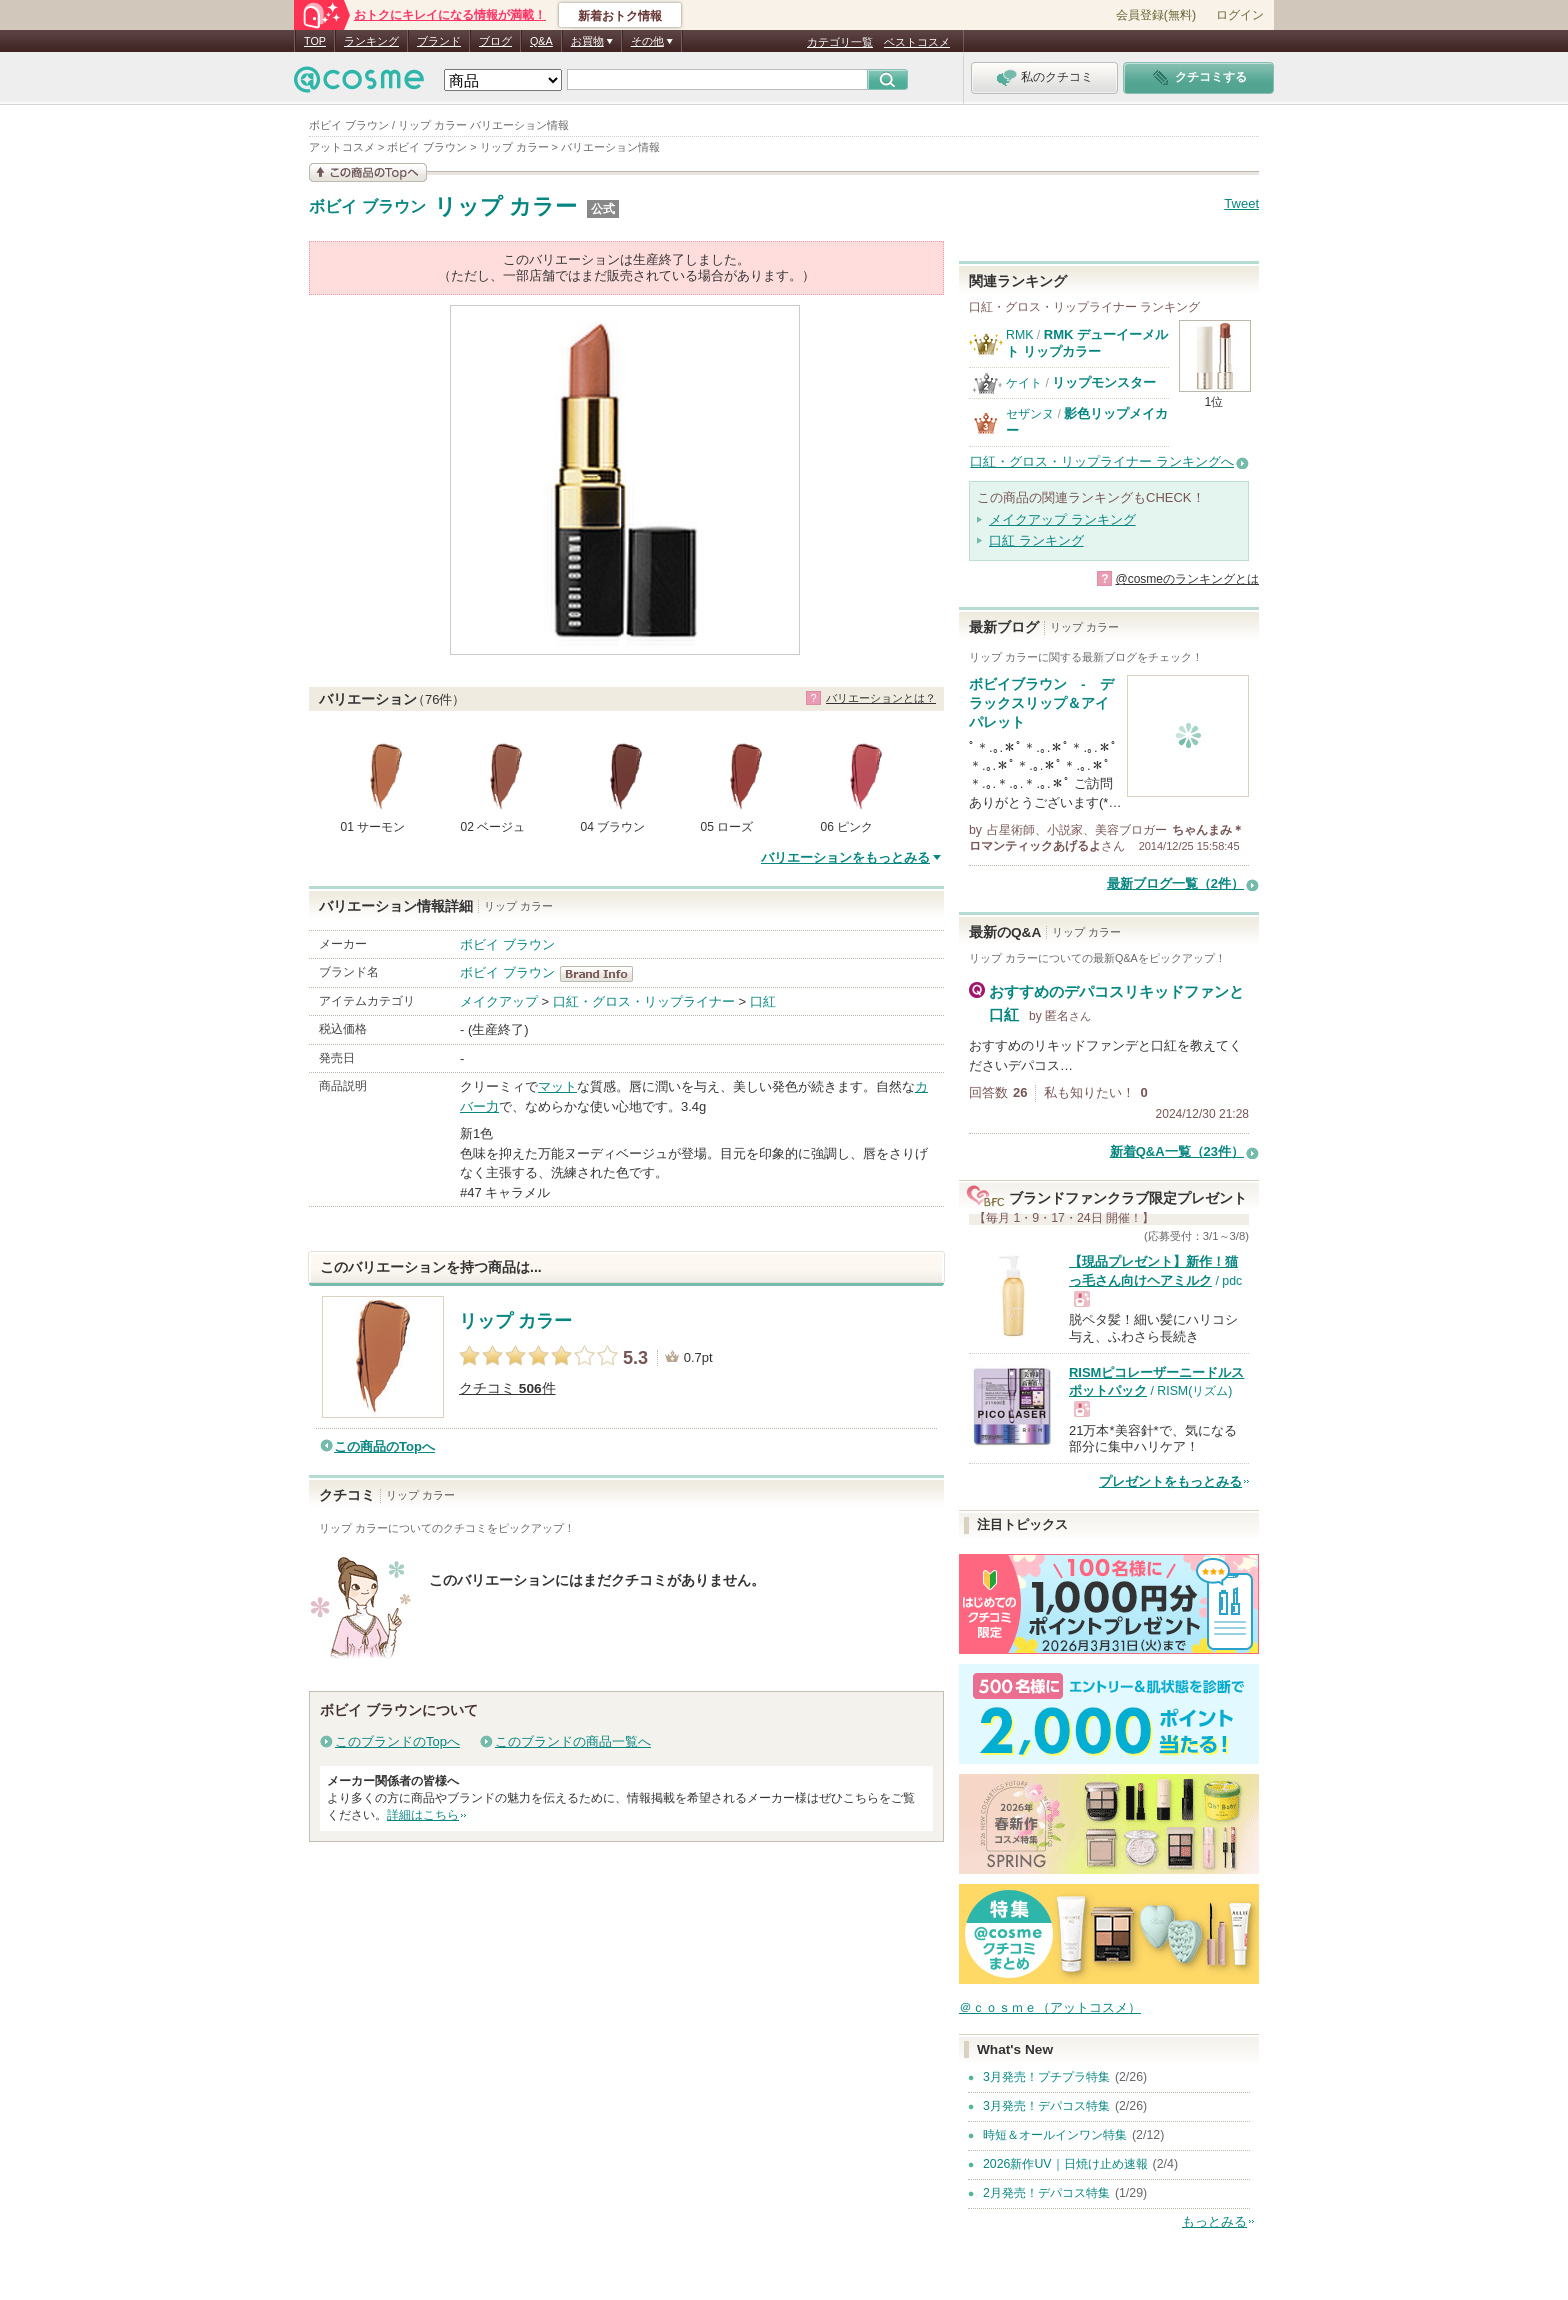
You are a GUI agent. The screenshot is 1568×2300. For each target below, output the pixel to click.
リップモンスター (1104, 382)
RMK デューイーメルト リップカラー (1087, 342)
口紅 (763, 1001)
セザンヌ (1030, 414)
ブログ (495, 41)
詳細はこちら (423, 1815)
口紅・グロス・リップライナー (644, 1001)
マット (557, 1086)
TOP (315, 41)
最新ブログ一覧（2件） (1175, 883)
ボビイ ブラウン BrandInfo (602, 974)
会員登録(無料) (1156, 15)
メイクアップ (499, 1001)
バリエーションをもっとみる (845, 857)
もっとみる (1214, 2221)
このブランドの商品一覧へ (573, 1741)
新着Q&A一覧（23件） (1177, 1151)
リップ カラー (505, 206)
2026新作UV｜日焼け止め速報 (1065, 2164)
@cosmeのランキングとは (1187, 579)
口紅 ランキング (1036, 540)
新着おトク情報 (620, 16)
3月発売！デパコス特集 (1046, 2106)
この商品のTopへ (384, 1446)
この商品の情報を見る (368, 172)
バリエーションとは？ (881, 698)
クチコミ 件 (507, 1388)
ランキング (371, 41)
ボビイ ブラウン (367, 207)
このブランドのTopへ (397, 1741)
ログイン (1240, 15)
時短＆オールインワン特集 (1055, 2135)
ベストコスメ (917, 42)
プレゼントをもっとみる (1170, 1481)
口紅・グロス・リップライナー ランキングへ (1102, 461)
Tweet (1241, 203)
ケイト (1024, 383)
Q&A (541, 41)
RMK (1019, 335)
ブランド (439, 41)
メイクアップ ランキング (1062, 519)
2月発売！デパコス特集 (1046, 2193)
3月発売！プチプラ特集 (1046, 2077)
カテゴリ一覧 (840, 42)
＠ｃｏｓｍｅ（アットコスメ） (1050, 2007)
